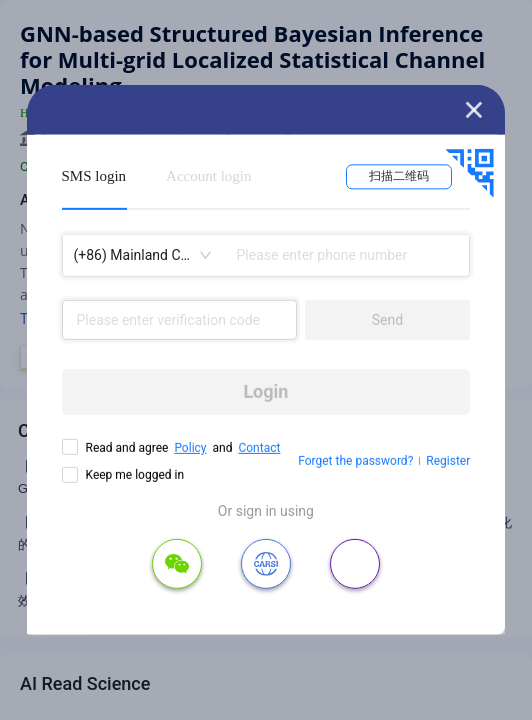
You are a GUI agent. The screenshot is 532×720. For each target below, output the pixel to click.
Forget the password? (355, 461)
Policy (190, 448)
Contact (259, 448)
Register (448, 461)
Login (265, 391)
